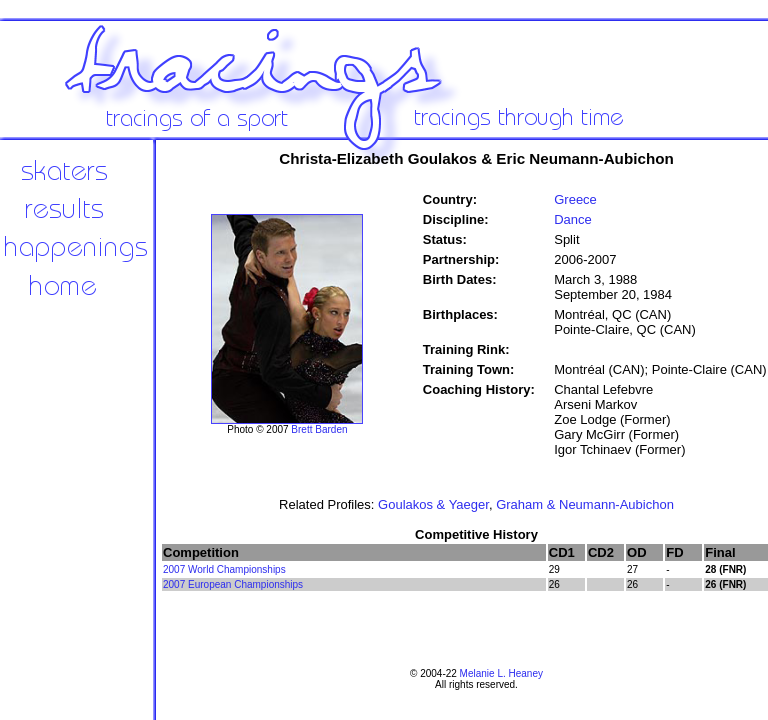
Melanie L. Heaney (501, 673)
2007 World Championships (224, 569)
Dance (573, 219)
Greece (575, 199)
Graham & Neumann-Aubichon (585, 504)
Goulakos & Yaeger (433, 504)
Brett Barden (319, 429)
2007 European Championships (233, 584)
